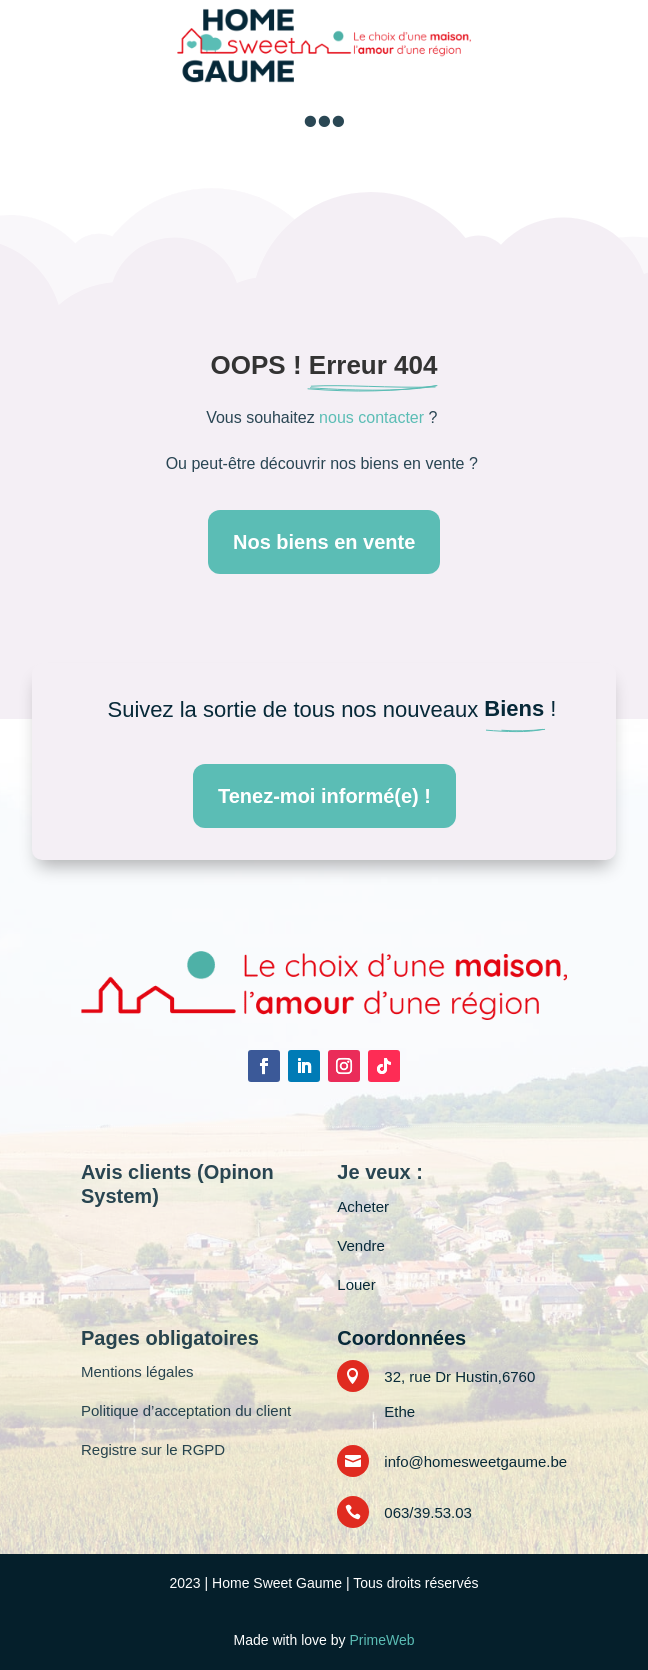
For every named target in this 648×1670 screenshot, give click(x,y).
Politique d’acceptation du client (186, 1410)
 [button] (324, 121)
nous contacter (371, 417)
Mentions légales (137, 1371)
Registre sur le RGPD (153, 1449)
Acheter (363, 1206)
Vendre (361, 1245)
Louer (356, 1284)
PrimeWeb (381, 1640)
